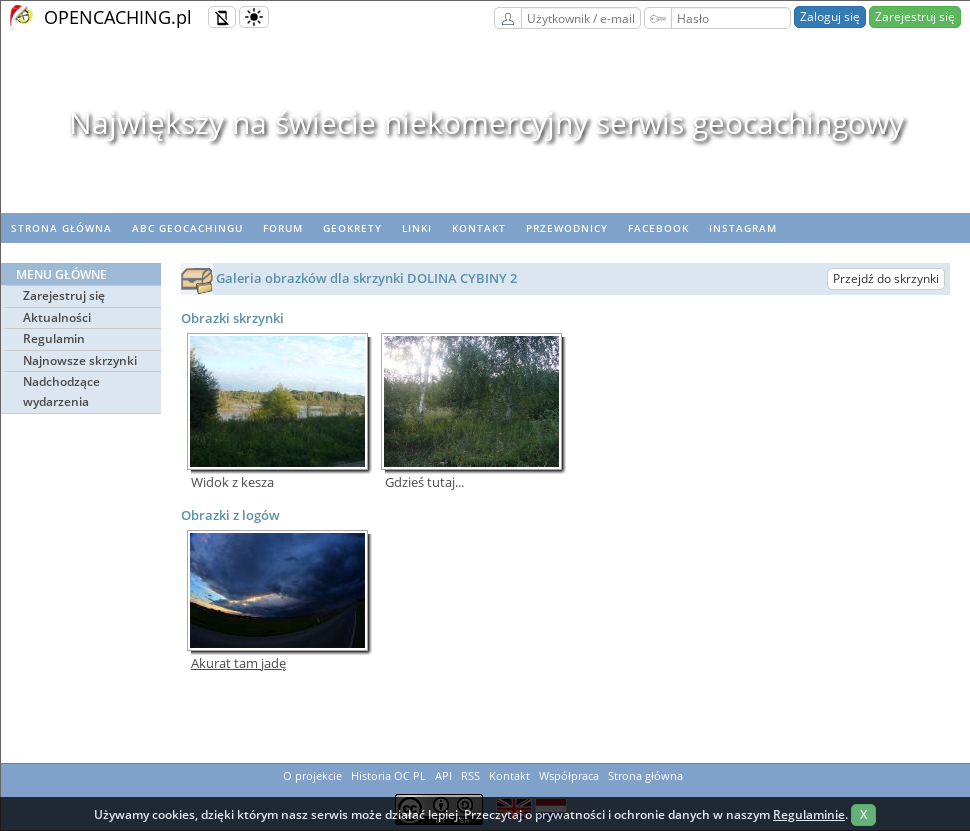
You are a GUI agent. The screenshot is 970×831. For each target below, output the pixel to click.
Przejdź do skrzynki (886, 278)
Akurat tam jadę (238, 663)
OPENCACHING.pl (118, 17)
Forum (283, 228)
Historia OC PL (388, 775)
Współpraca (569, 775)
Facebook (658, 228)
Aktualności (57, 317)
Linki (417, 228)
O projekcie (312, 775)
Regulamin (54, 338)
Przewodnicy (567, 228)
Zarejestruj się (915, 16)
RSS (470, 775)
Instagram (743, 228)
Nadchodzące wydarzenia (61, 391)
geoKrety (352, 228)
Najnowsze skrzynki (80, 360)
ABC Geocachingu (187, 228)
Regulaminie (809, 814)
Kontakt (479, 228)
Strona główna (61, 228)
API (443, 775)
